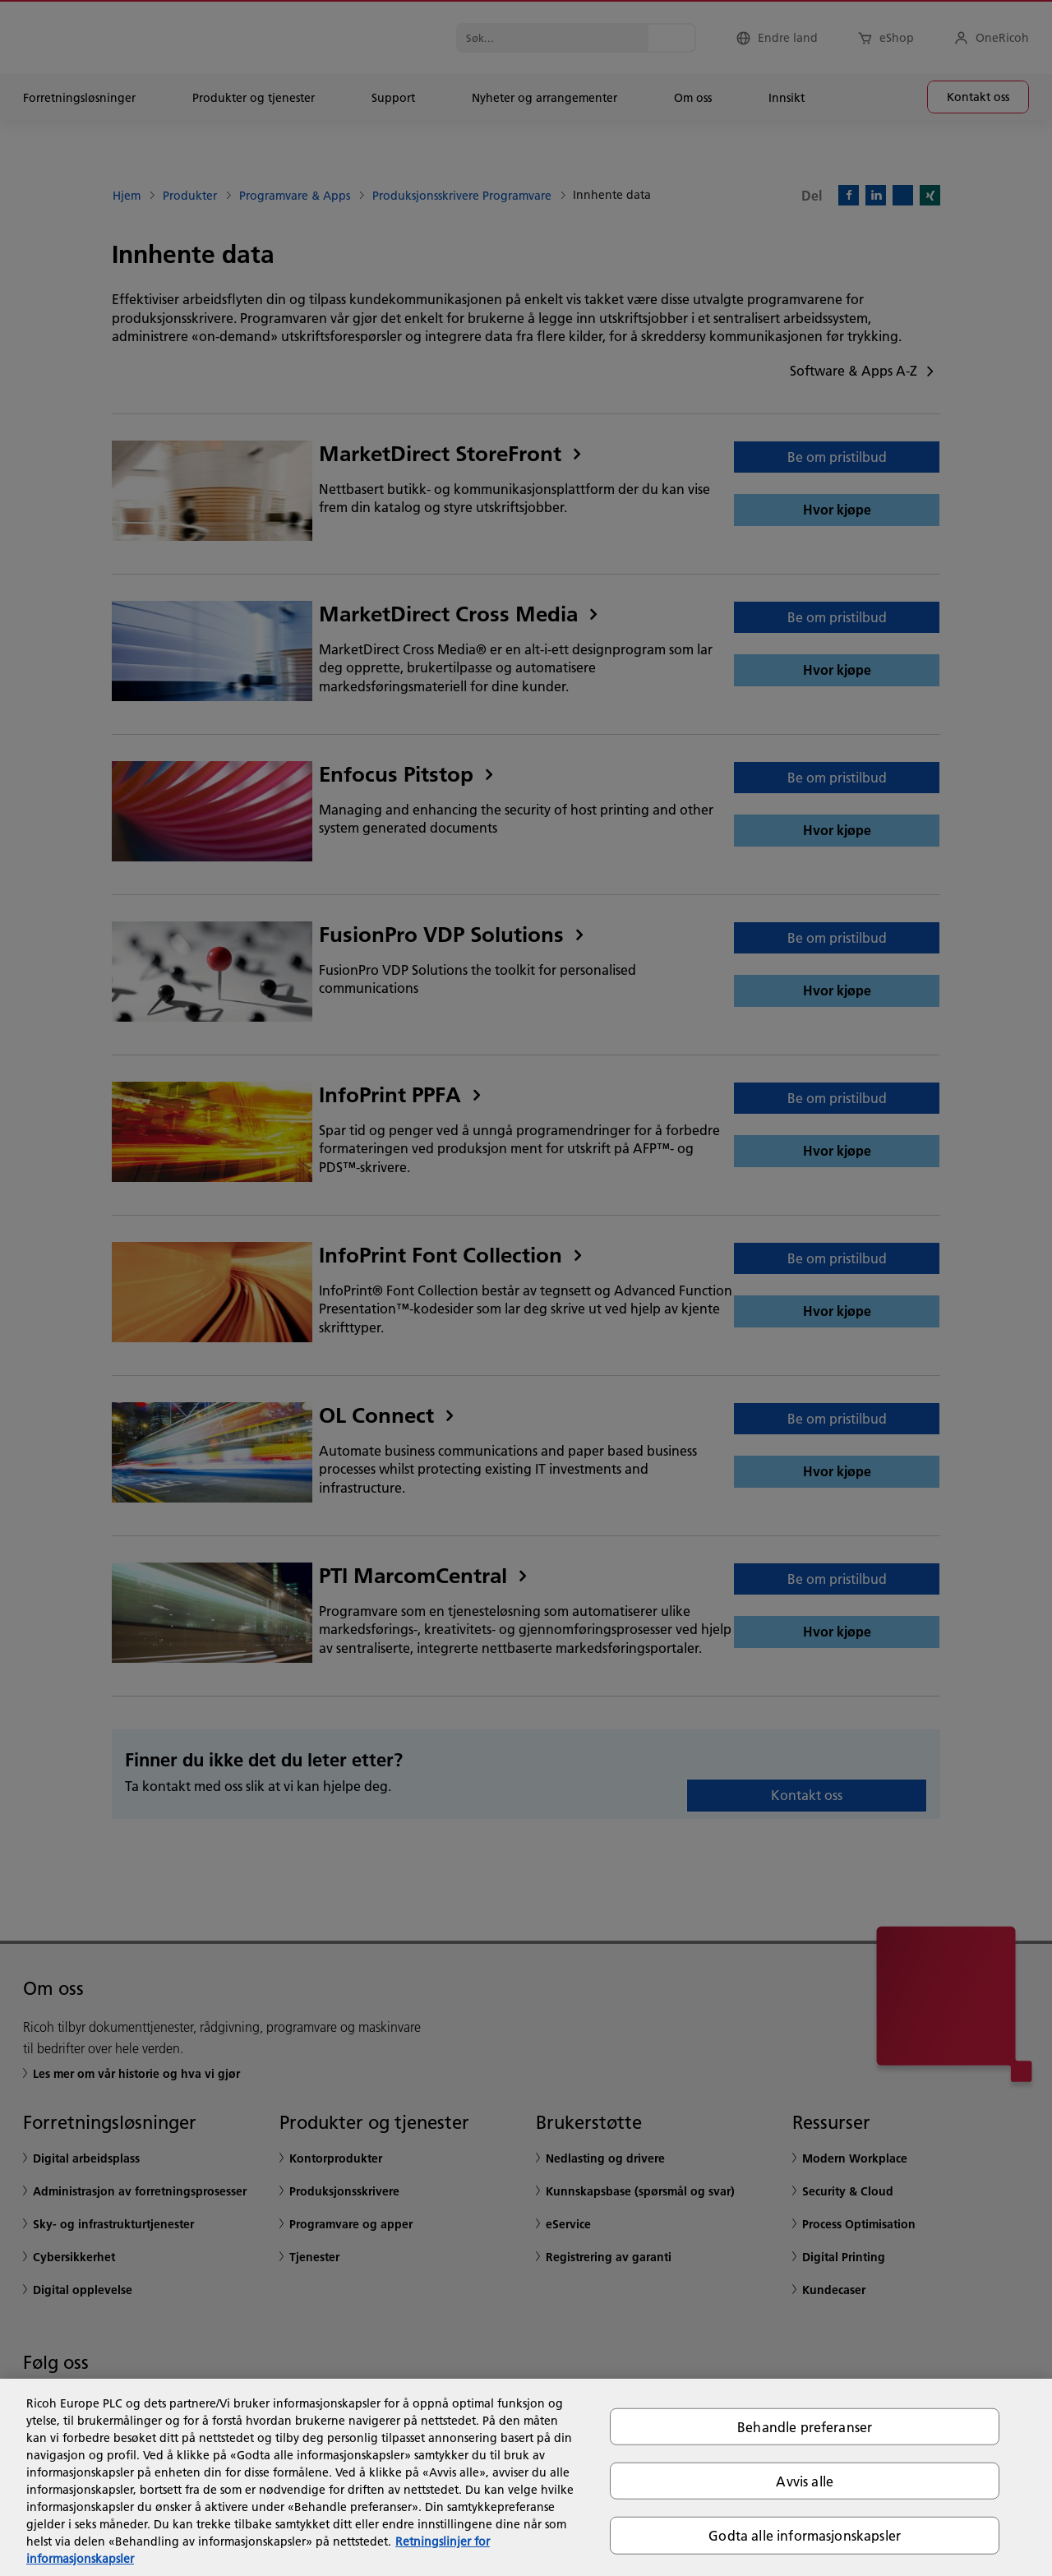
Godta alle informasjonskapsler (804, 2535)
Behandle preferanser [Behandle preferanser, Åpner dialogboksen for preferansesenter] (804, 2426)
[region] (526, 2477)
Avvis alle (804, 2481)
